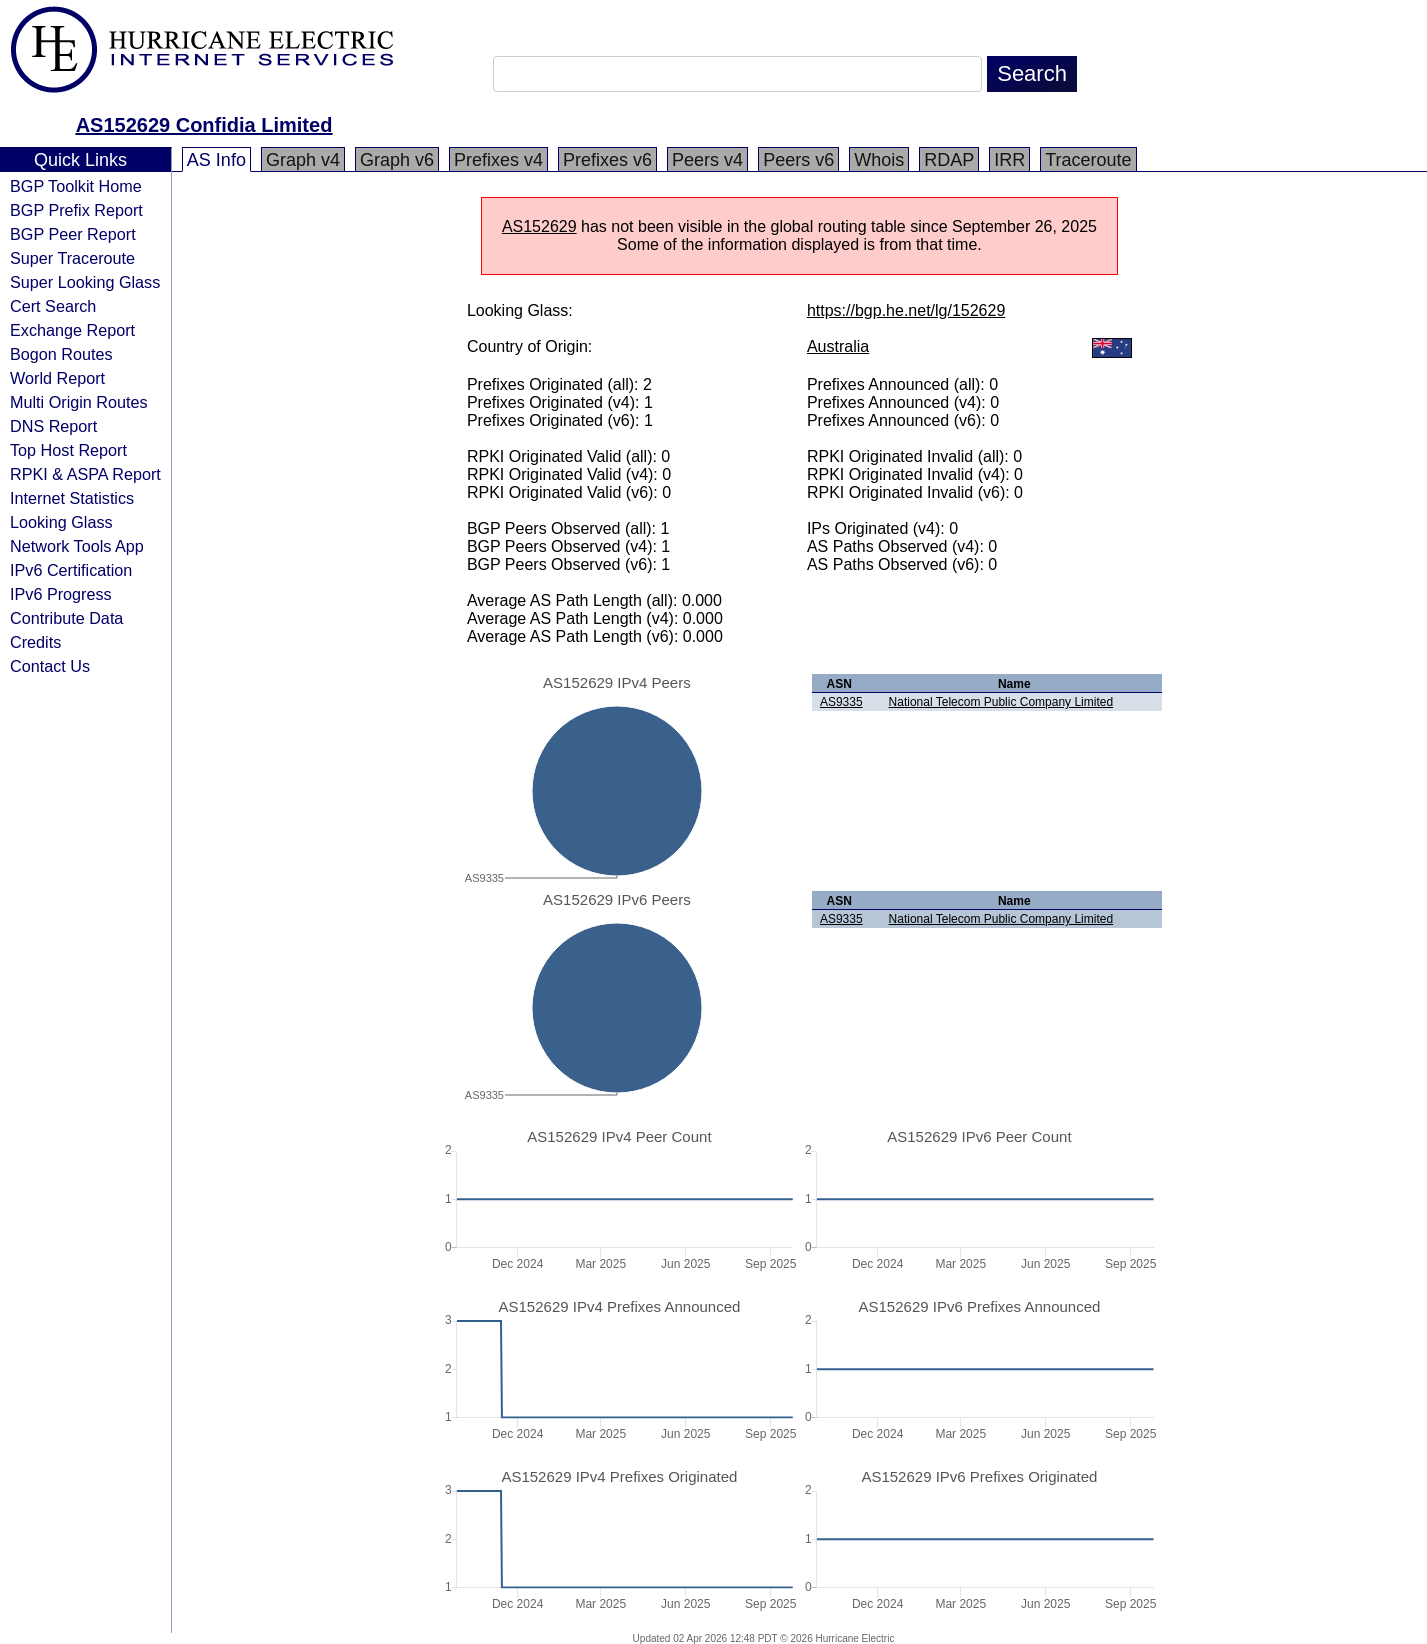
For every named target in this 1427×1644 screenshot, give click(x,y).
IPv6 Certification (71, 570)
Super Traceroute (72, 258)
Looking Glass (61, 522)
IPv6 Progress (61, 594)
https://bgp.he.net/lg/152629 (906, 310)
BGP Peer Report (73, 234)
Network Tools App (77, 546)
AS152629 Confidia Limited (204, 125)
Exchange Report (72, 330)
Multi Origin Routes (79, 402)
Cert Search (53, 306)
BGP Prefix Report (76, 210)
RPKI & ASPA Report (85, 474)
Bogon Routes (61, 354)
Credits (35, 642)
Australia (838, 346)
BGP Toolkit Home (76, 186)
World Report (57, 378)
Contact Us (50, 666)
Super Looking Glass (85, 282)
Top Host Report (68, 450)
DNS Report (53, 426)
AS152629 (539, 226)
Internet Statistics (72, 498)
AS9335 (841, 702)
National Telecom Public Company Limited (1001, 702)
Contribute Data (66, 618)
